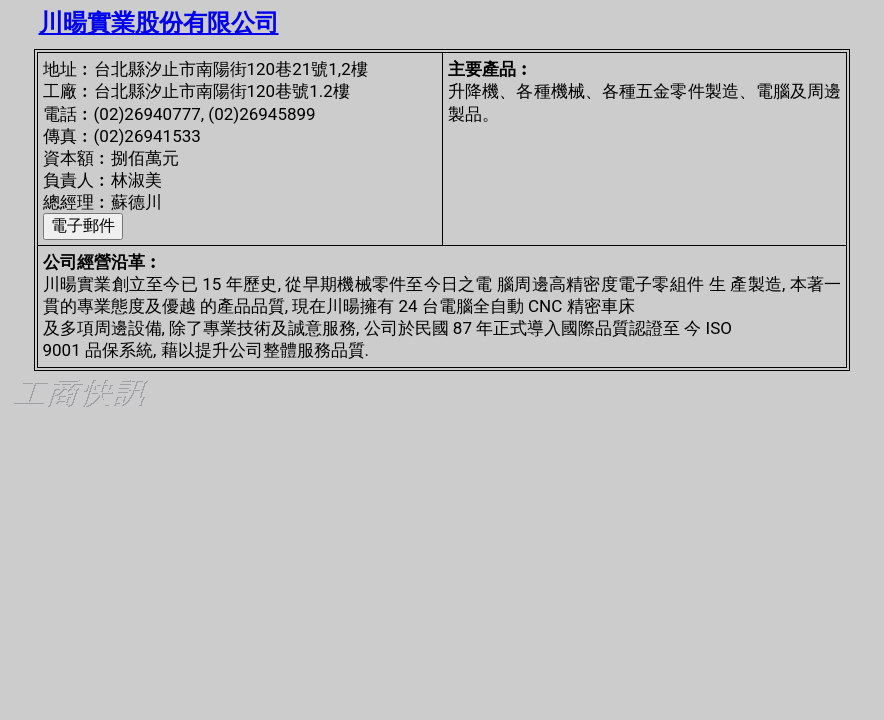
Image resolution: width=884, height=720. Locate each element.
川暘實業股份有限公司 (159, 23)
